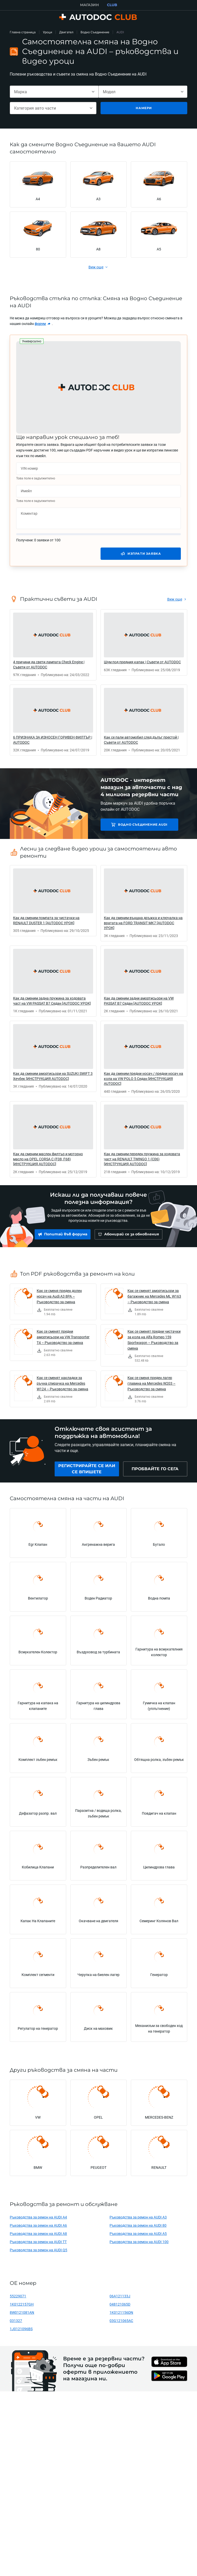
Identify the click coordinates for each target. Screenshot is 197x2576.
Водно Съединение (95, 32)
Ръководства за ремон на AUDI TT (38, 2244)
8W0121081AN (22, 2314)
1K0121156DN (121, 2314)
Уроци (47, 32)
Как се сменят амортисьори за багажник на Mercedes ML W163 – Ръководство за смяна (154, 1299)
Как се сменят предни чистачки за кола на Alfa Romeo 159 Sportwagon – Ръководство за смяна (154, 1342)
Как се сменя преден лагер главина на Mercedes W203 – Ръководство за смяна (151, 1386)
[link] (43, 324)
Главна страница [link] (23, 32)
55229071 (18, 2298)
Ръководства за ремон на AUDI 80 (138, 2227)
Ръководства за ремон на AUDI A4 (38, 2219)
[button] (98, 387)
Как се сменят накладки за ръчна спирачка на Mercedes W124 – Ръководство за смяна (62, 1386)
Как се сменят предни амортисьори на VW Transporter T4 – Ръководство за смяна (63, 1339)
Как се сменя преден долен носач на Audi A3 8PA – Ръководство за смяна (59, 1299)
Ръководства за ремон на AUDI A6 (38, 2227)
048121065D (120, 2306)
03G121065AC (121, 2323)
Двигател (66, 32)
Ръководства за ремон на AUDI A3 (138, 2219)
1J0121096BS (21, 2331)
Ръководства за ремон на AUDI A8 (38, 2236)
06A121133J (120, 2298)
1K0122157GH (22, 2306)
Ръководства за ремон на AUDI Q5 (38, 2252)
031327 (16, 2323)
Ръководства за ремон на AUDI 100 (139, 2244)
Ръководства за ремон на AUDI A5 (138, 2236)
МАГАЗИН (89, 5)
